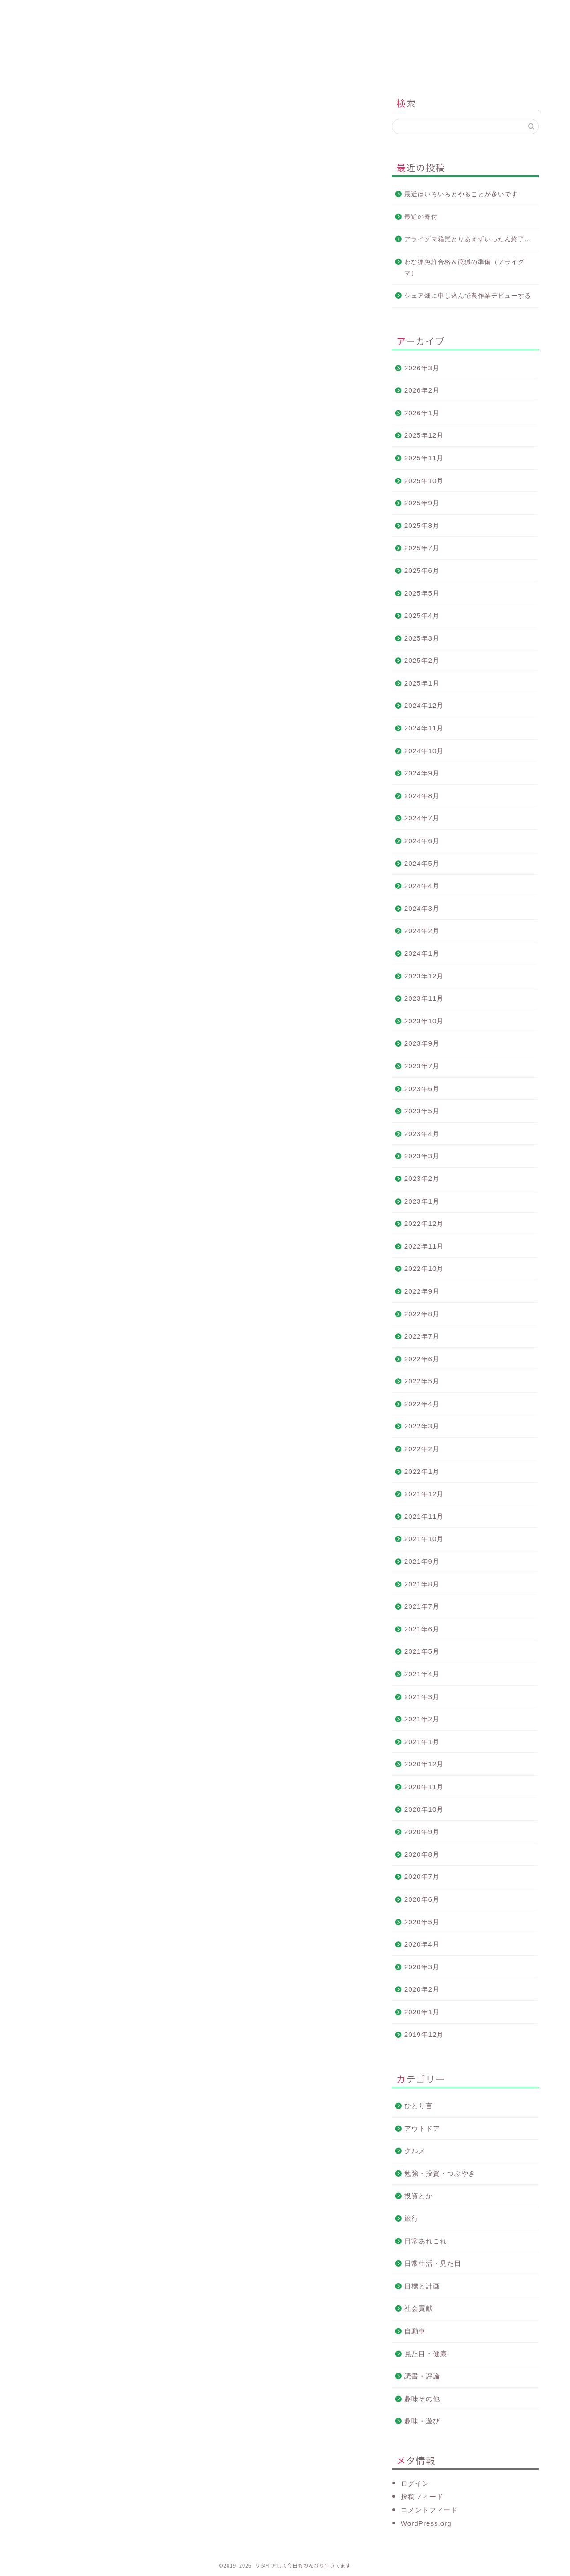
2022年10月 (424, 1268)
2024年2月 (422, 930)
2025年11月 (424, 458)
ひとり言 (418, 2105)
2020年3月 (422, 1967)
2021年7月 (422, 1606)
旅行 (411, 2218)
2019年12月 (424, 2034)
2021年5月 (422, 1651)
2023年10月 (424, 1021)
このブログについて (193, 11)
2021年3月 (422, 1696)
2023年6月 (422, 1088)
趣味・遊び (422, 2421)
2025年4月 (422, 615)
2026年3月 (422, 368)
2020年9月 (422, 1831)
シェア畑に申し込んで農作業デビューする (467, 295)
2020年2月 (422, 1989)
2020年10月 (424, 1809)
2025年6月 (422, 570)
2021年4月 (422, 1674)
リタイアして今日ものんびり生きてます (285, 50)
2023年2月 (422, 1178)
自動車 (415, 2331)
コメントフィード (429, 2510)
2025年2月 (422, 660)
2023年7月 (422, 1066)
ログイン (415, 2483)
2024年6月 (422, 840)
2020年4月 (422, 1944)
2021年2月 (422, 1719)
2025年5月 (422, 593)
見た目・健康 (425, 2353)
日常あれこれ (425, 2241)
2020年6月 (422, 1899)
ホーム (85, 11)
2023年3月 (422, 1156)
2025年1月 (422, 683)
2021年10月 (424, 1538)
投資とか (45, 105)
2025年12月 (424, 435)
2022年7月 (422, 1336)
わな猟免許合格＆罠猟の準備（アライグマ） (464, 268)
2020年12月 (424, 1764)
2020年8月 (422, 1854)
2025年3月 (422, 638)
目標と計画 (422, 2286)
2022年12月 (424, 1223)
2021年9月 (422, 1561)
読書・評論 (422, 2376)
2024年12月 (424, 705)
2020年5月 (422, 1922)
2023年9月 (422, 1043)
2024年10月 (424, 751)
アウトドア (422, 2128)
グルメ (415, 2150)
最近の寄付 (421, 217)
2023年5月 (422, 1111)
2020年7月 (422, 1876)
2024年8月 (422, 795)
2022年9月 (422, 1291)
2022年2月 (422, 1448)
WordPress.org (426, 2523)
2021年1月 (422, 1741)
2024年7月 (422, 818)
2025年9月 (422, 503)
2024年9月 (422, 773)
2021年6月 (422, 1629)
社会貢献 (418, 2308)
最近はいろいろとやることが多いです (461, 194)
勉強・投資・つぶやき (440, 2173)
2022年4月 (422, 1404)
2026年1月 (422, 413)
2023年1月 (422, 1201)
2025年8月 (422, 525)
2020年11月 (424, 1786)
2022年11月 (424, 1246)
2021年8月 (422, 1584)
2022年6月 (422, 1359)
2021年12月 (424, 1493)
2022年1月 (422, 1471)
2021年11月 (424, 1516)
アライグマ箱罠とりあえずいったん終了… (467, 239)
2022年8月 (422, 1314)
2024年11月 (424, 728)
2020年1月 (422, 2012)
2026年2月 (422, 390)
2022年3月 (422, 1426)
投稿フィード (422, 2496)
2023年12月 (424, 976)
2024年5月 (422, 863)
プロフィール (299, 11)
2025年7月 (422, 548)
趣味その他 (422, 2398)
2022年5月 (422, 1381)
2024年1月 (422, 953)
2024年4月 (422, 885)
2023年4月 (422, 1133)
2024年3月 (422, 908)
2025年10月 (424, 480)
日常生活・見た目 (432, 2263)
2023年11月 (424, 998)
